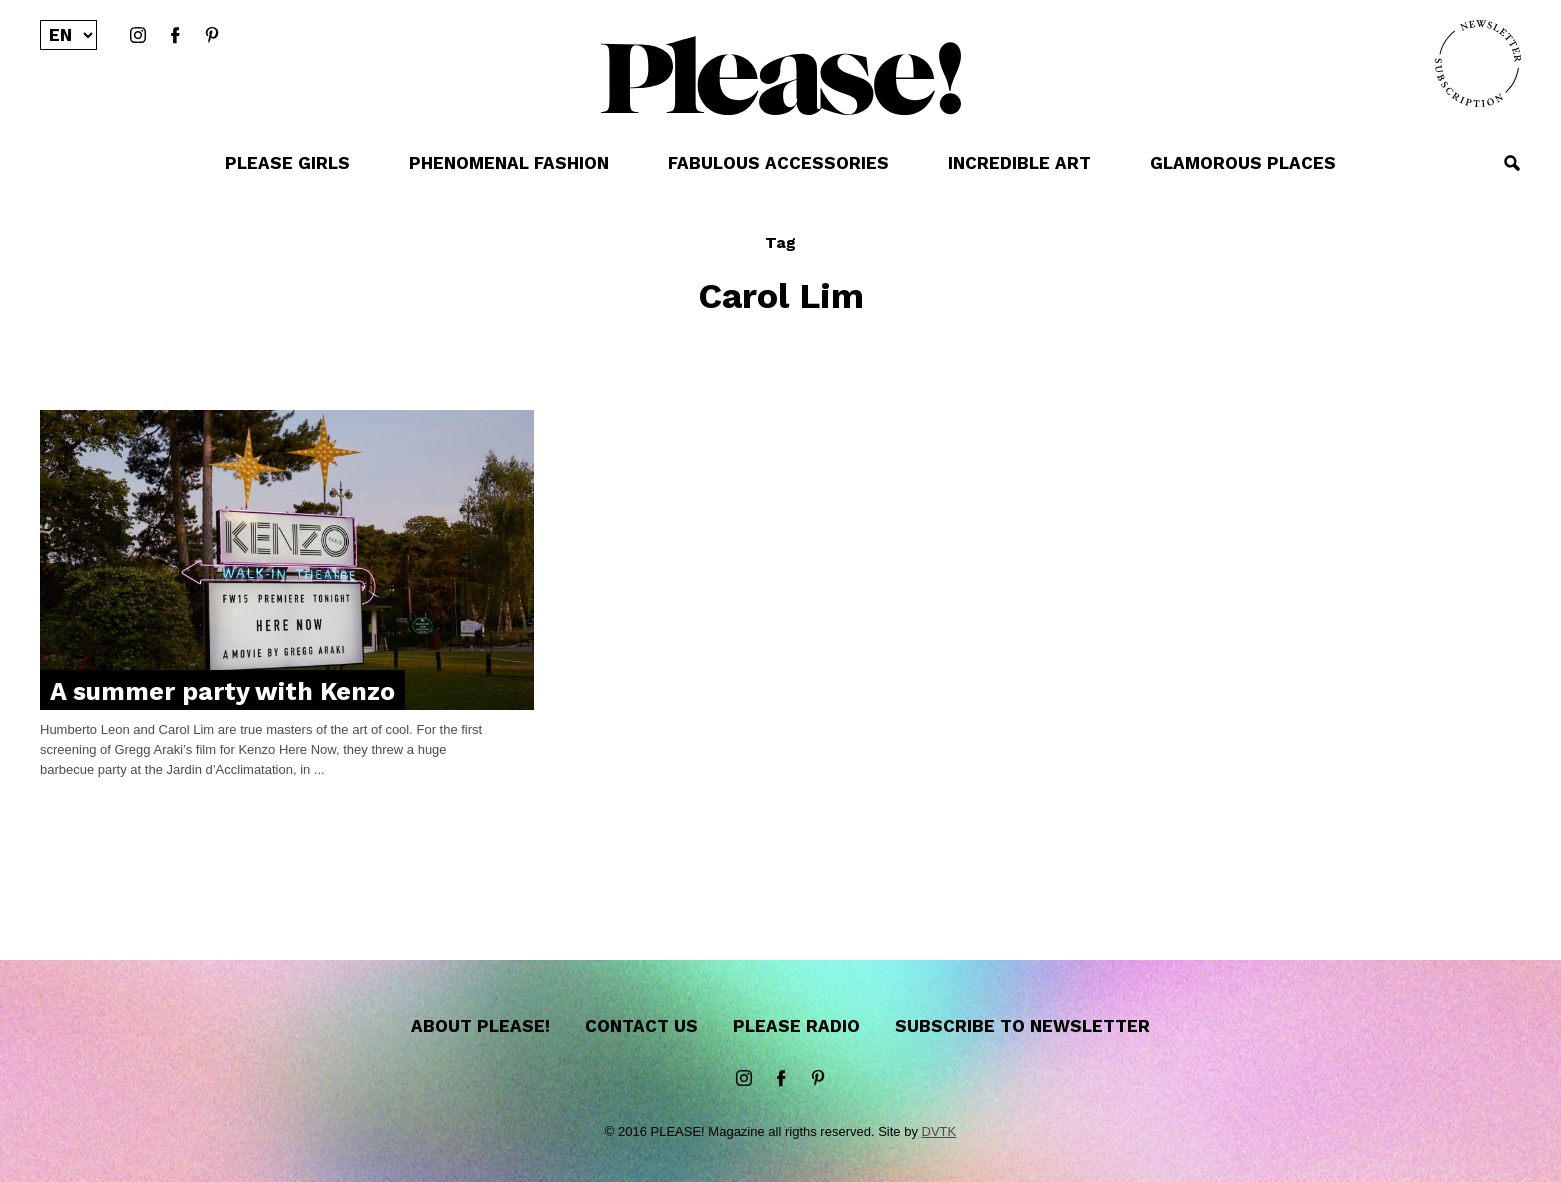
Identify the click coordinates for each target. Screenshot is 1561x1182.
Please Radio (796, 1026)
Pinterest (212, 36)
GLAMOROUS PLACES (1243, 163)
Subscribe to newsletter (1022, 1026)
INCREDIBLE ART (1019, 163)
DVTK (939, 1131)
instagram (138, 36)
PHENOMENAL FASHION (509, 163)
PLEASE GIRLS (287, 163)
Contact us (641, 1026)
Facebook (175, 36)
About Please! (480, 1026)
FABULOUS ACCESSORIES (778, 163)
